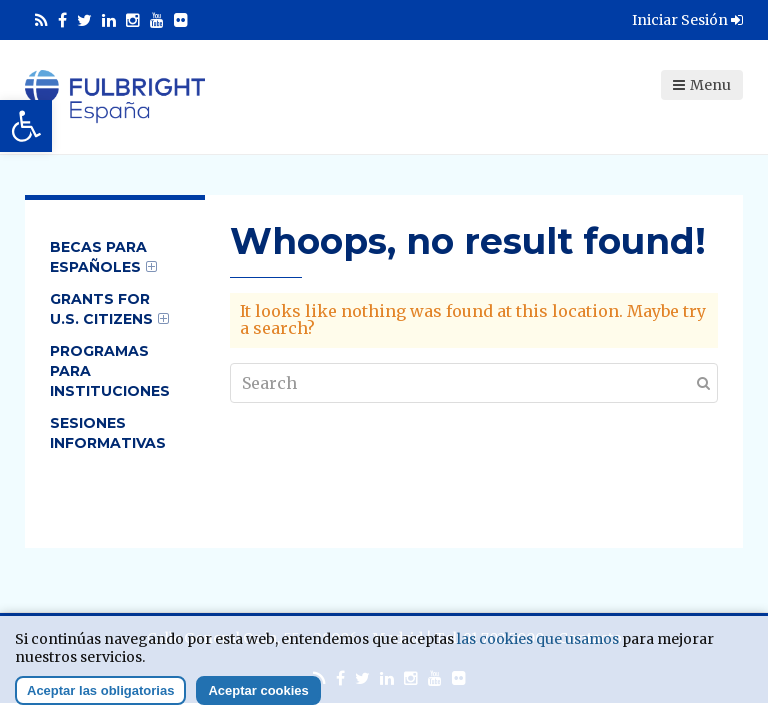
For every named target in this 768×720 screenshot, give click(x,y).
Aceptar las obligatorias (100, 690)
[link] (26, 126)
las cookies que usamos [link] (538, 639)
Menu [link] (702, 85)
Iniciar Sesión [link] (687, 20)
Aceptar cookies (258, 690)
